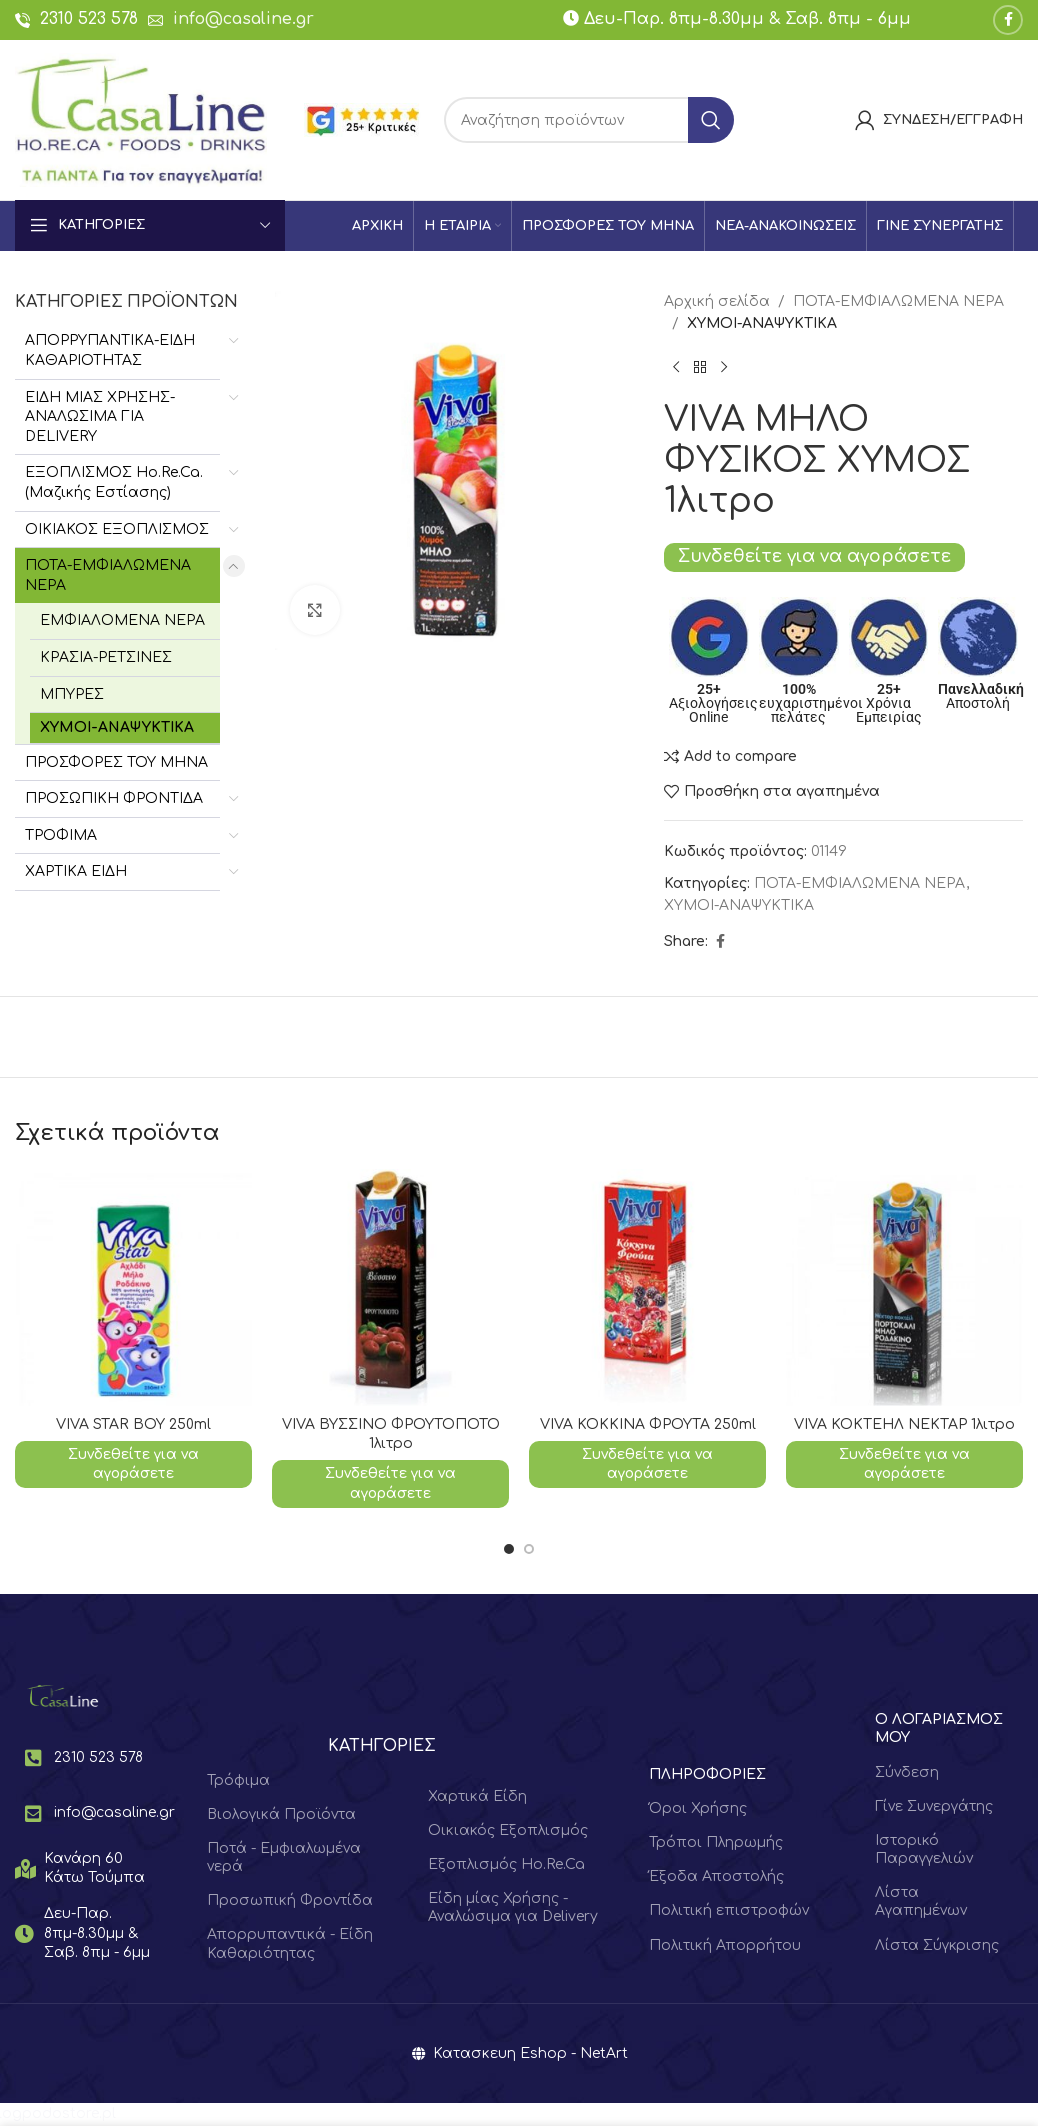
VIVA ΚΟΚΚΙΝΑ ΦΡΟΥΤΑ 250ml (648, 1424)
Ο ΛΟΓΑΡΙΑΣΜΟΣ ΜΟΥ (939, 1728)
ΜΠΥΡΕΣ (72, 694)
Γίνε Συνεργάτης (934, 1806)
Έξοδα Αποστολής (716, 1876)
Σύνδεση (907, 1772)
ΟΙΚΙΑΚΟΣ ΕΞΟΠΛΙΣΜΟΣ (117, 529)
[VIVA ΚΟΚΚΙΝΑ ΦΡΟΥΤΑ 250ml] (647, 1287)
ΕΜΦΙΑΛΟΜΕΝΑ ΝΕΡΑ (122, 620)
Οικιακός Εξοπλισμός (508, 1830)
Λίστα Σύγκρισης (937, 1945)
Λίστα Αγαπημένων (921, 1901)
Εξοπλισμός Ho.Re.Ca (506, 1864)
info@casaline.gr (243, 19)
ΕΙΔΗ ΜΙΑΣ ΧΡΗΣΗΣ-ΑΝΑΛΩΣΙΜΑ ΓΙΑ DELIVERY (100, 417)
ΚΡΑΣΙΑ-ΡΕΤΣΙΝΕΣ (106, 657)
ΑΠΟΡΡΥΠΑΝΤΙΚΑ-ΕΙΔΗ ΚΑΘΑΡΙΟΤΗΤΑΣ (110, 350)
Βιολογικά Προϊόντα (281, 1814)
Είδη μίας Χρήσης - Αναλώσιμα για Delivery (513, 1907)
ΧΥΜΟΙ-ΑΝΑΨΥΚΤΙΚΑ (117, 727)
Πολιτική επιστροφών (729, 1910)
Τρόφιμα (238, 1780)
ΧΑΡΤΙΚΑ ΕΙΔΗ (76, 871)
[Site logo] (141, 119)
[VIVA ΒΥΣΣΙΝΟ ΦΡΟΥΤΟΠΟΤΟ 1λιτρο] (390, 1287)
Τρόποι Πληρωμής (716, 1842)
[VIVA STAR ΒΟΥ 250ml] (133, 1287)
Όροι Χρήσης (698, 1808)
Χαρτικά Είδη (477, 1796)
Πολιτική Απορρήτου (725, 1945)
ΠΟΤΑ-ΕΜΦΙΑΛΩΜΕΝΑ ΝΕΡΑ (108, 575)
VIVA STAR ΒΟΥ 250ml (133, 1424)
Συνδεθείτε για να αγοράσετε (814, 556)
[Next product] (724, 368)
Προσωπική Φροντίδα (290, 1900)
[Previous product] (676, 368)
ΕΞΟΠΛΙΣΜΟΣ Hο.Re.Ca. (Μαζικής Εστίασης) (114, 482)
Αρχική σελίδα (717, 301)
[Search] (589, 120)
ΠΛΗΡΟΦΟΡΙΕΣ (707, 1774)
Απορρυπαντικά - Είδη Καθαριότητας (290, 1943)
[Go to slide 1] (509, 1549)
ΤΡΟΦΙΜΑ (61, 835)
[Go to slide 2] (529, 1549)
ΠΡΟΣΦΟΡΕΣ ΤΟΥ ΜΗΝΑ (116, 762)
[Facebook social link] (1008, 20)
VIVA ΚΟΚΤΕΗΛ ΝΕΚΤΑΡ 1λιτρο (904, 1424)
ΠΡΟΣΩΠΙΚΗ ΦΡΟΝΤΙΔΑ (114, 798)
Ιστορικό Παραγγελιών (924, 1849)
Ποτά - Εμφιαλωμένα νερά (284, 1857)
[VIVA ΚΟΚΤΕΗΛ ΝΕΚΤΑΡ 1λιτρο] (904, 1287)
